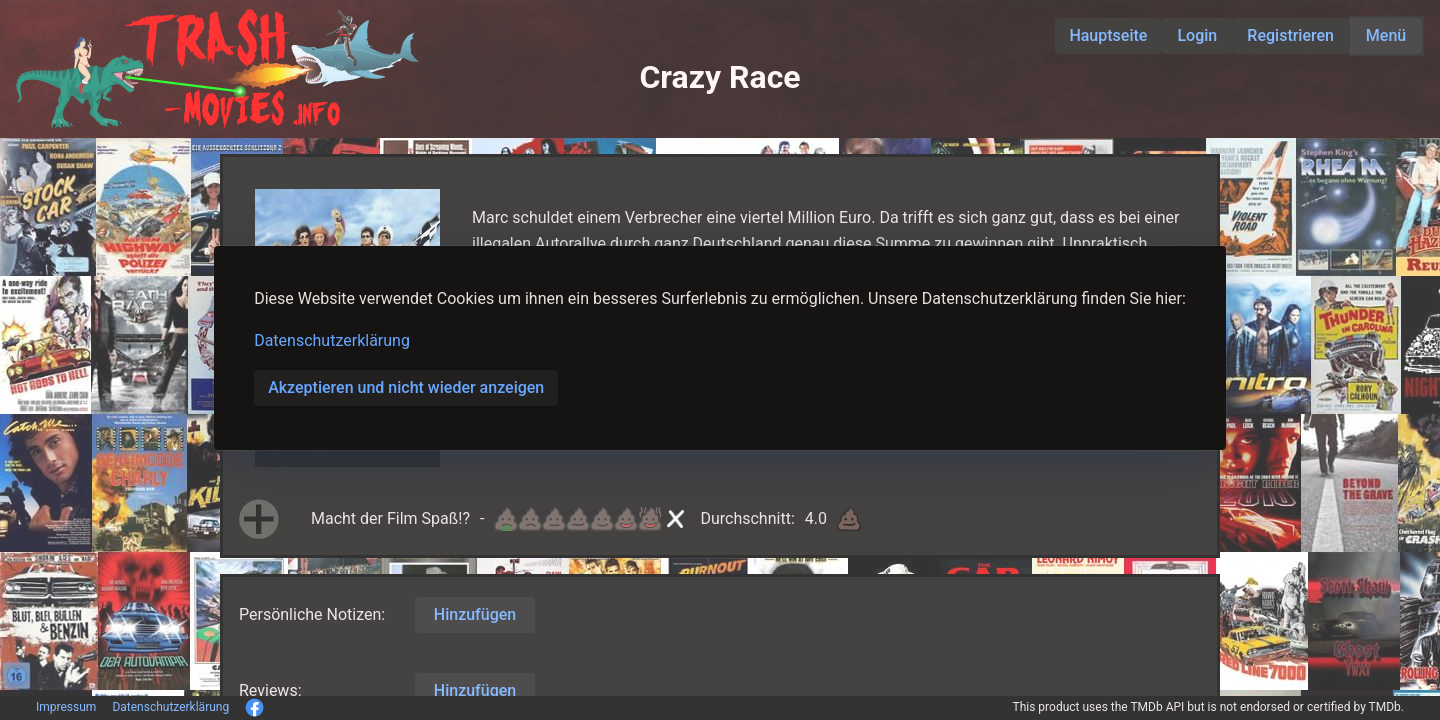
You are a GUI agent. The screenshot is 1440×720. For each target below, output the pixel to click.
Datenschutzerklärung (332, 340)
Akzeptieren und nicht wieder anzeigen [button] (406, 387)
